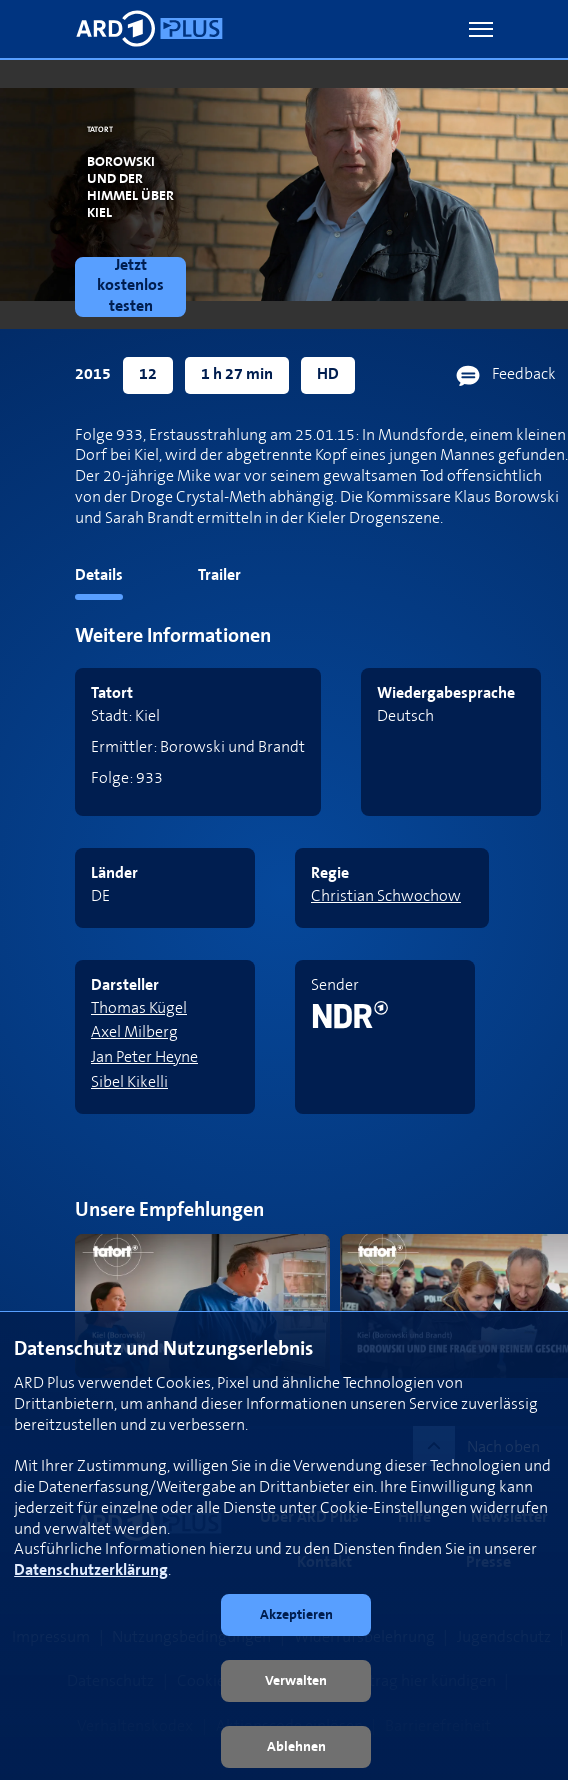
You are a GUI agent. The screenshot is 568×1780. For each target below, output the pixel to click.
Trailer (219, 575)
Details (99, 575)
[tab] (61, 579)
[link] (134, 287)
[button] (481, 29)
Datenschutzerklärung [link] (91, 1570)
